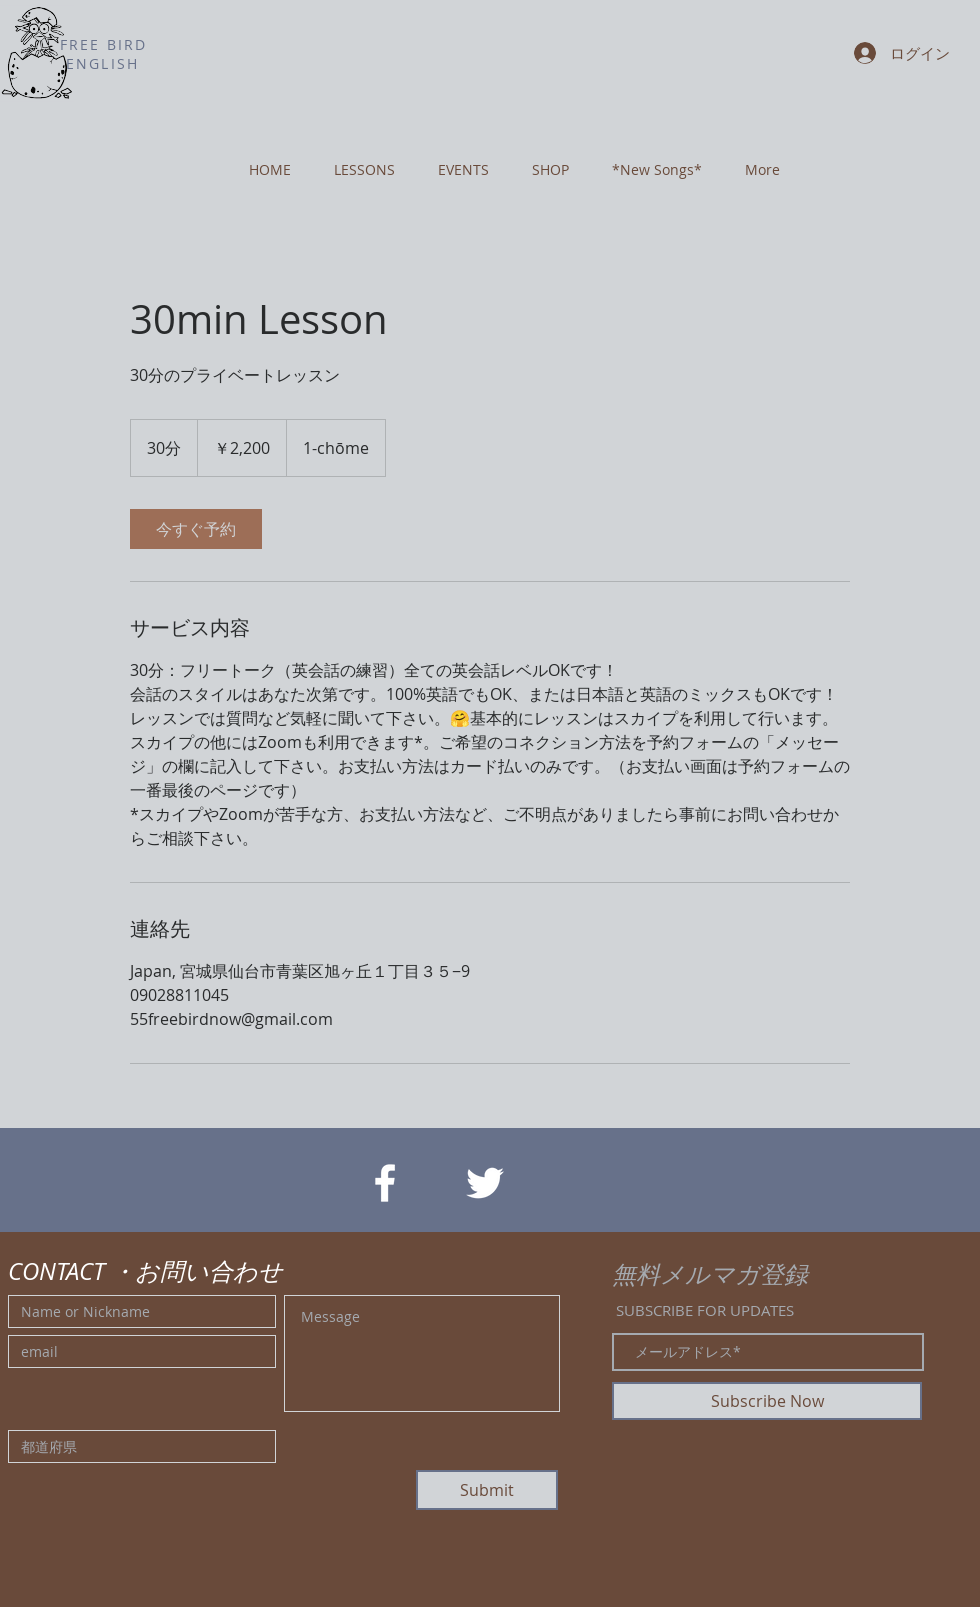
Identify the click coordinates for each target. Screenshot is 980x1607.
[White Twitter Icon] (485, 1183)
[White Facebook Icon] (385, 1183)
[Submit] (487, 1490)
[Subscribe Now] (767, 1401)
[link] (196, 529)
